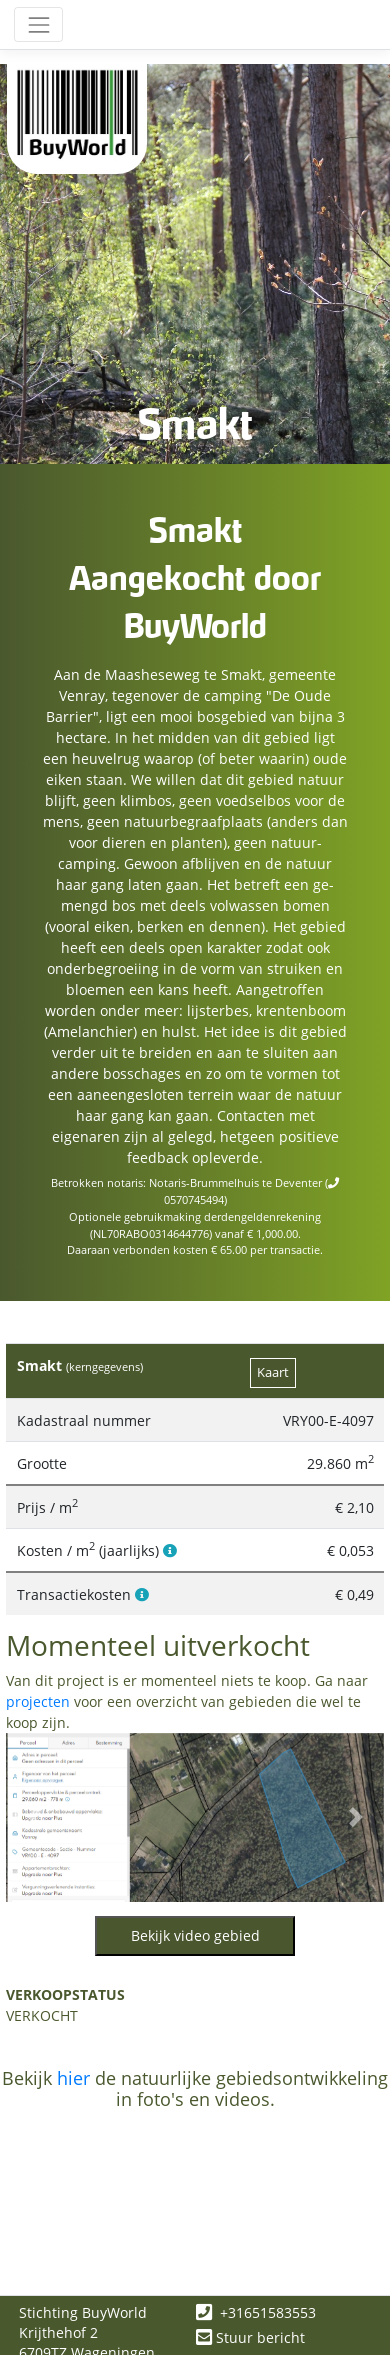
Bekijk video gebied (195, 1935)
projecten (38, 1701)
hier (73, 2078)
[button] (34, 1817)
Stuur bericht (250, 2337)
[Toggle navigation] (38, 24)
